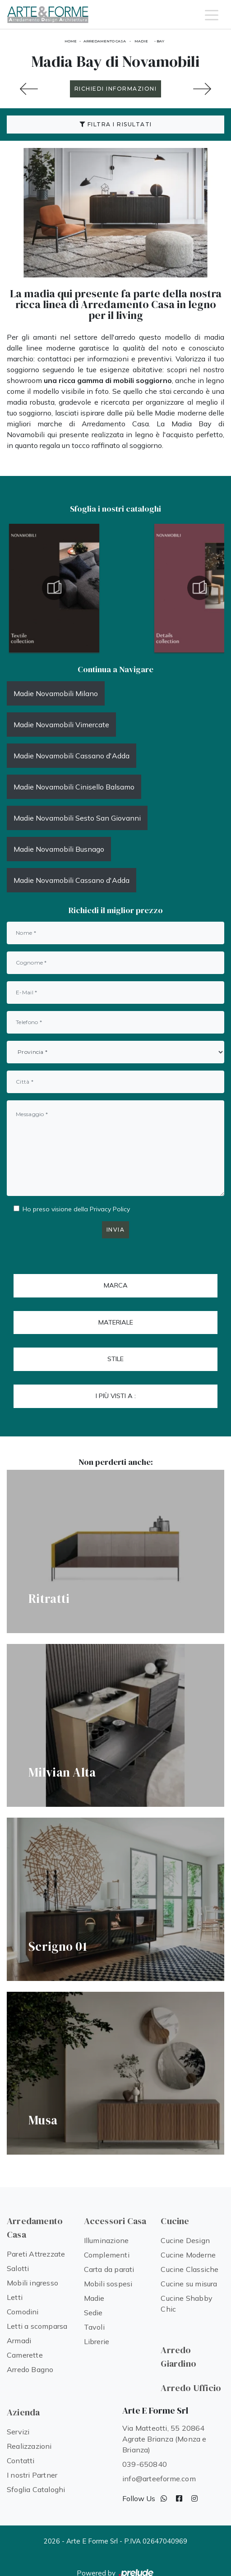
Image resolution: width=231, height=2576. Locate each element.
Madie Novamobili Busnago (59, 849)
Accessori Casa (115, 2221)
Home (71, 41)
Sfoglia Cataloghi (36, 2489)
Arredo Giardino (178, 2357)
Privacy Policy (110, 1209)
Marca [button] (116, 1285)
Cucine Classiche (189, 2269)
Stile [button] (115, 1359)
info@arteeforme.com (159, 2478)
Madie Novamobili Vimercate (61, 724)
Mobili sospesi (108, 2283)
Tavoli (94, 2326)
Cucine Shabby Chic (187, 2303)
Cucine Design (185, 2240)
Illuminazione (106, 2240)
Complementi (106, 2254)
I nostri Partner (32, 2474)
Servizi (18, 2431)
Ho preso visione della (76, 1209)
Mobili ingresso (32, 2282)
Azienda (23, 2412)
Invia (115, 1229)
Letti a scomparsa (37, 2326)
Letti (15, 2297)
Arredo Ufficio (191, 2388)
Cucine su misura (189, 2283)
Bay (160, 41)
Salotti (18, 2268)
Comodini (23, 2311)
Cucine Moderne (188, 2254)
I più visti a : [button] (116, 1396)
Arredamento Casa (104, 41)
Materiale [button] (115, 1322)
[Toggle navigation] (211, 14)
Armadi (19, 2340)
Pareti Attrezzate (36, 2253)
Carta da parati (109, 2269)
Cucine (175, 2221)
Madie (141, 41)
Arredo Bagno (30, 2369)
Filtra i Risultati (115, 124)
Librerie (97, 2341)
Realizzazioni (29, 2446)
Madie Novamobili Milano (56, 693)
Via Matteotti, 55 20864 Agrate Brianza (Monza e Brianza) (164, 2439)
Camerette (25, 2354)
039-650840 (144, 2464)
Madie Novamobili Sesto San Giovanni (77, 817)
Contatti (21, 2460)
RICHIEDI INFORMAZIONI (115, 88)
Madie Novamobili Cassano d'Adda (71, 755)
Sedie (93, 2312)
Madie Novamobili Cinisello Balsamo (74, 786)
